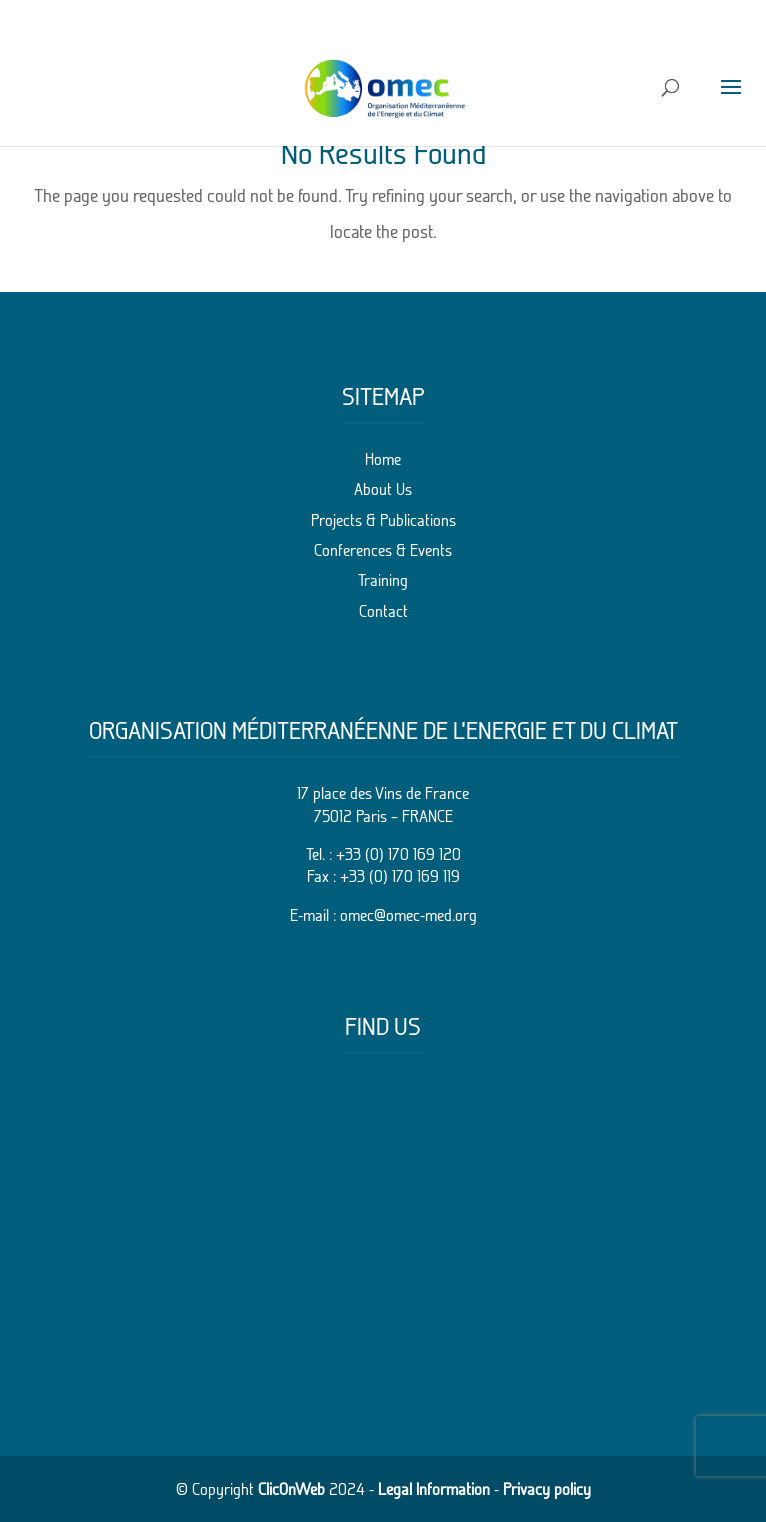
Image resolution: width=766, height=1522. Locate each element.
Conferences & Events (383, 550)
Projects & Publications (383, 520)
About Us (383, 489)
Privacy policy (547, 1489)
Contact (383, 611)
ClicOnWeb (291, 1489)
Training (383, 580)
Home (383, 459)
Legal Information (434, 1489)
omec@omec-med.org (408, 915)
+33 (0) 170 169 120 (398, 854)
